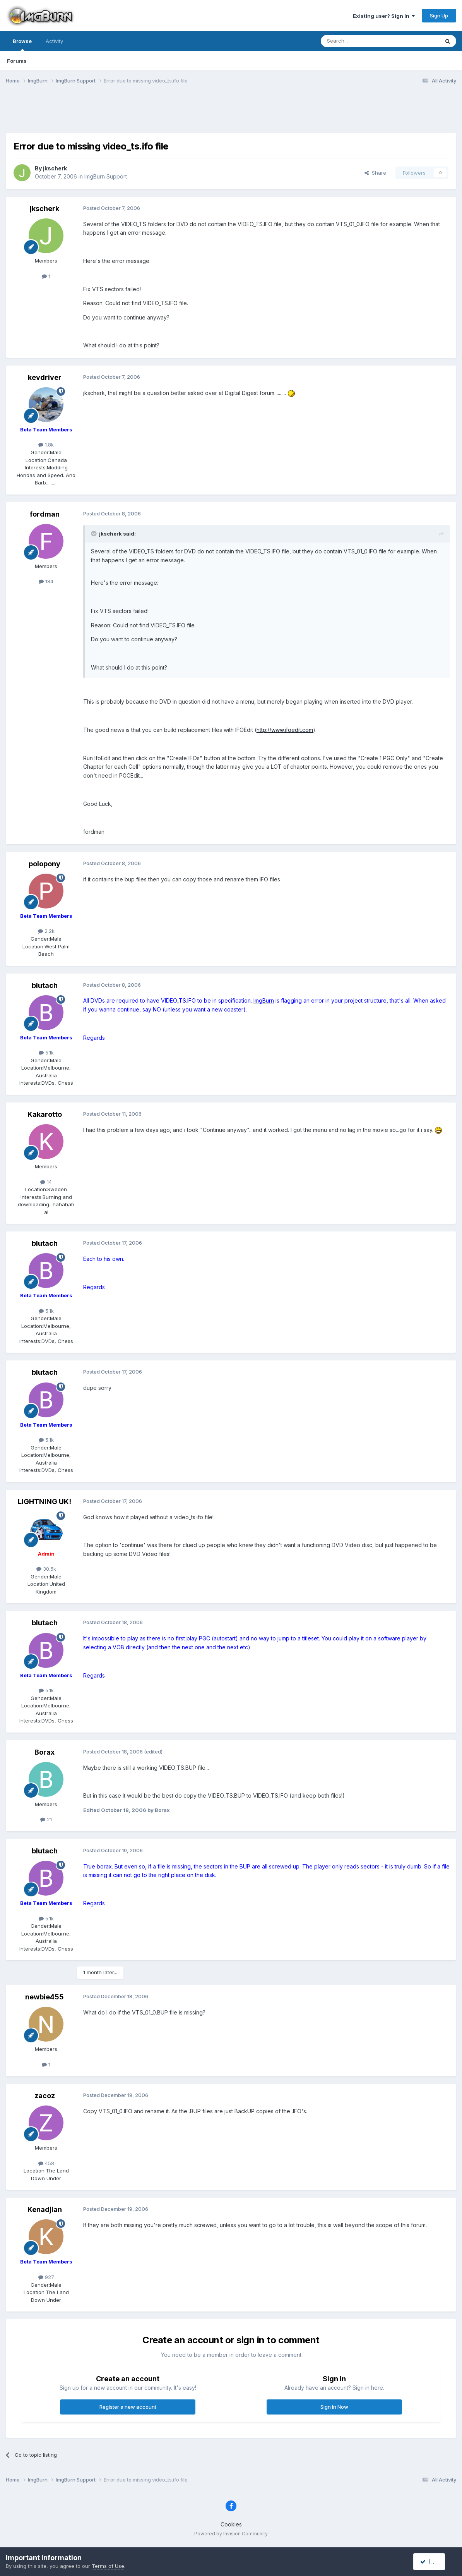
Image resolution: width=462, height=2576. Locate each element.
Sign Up (439, 15)
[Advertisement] (231, 113)
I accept (433, 2561)
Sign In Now (334, 2407)
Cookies (231, 2524)
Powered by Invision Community (231, 2534)
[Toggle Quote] (94, 534)
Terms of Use (108, 2566)
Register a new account (127, 2407)
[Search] (360, 41)
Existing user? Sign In (384, 16)
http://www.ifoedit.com (285, 729)
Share (375, 173)
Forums (17, 61)
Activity (54, 41)
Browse (22, 44)
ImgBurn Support (105, 176)
